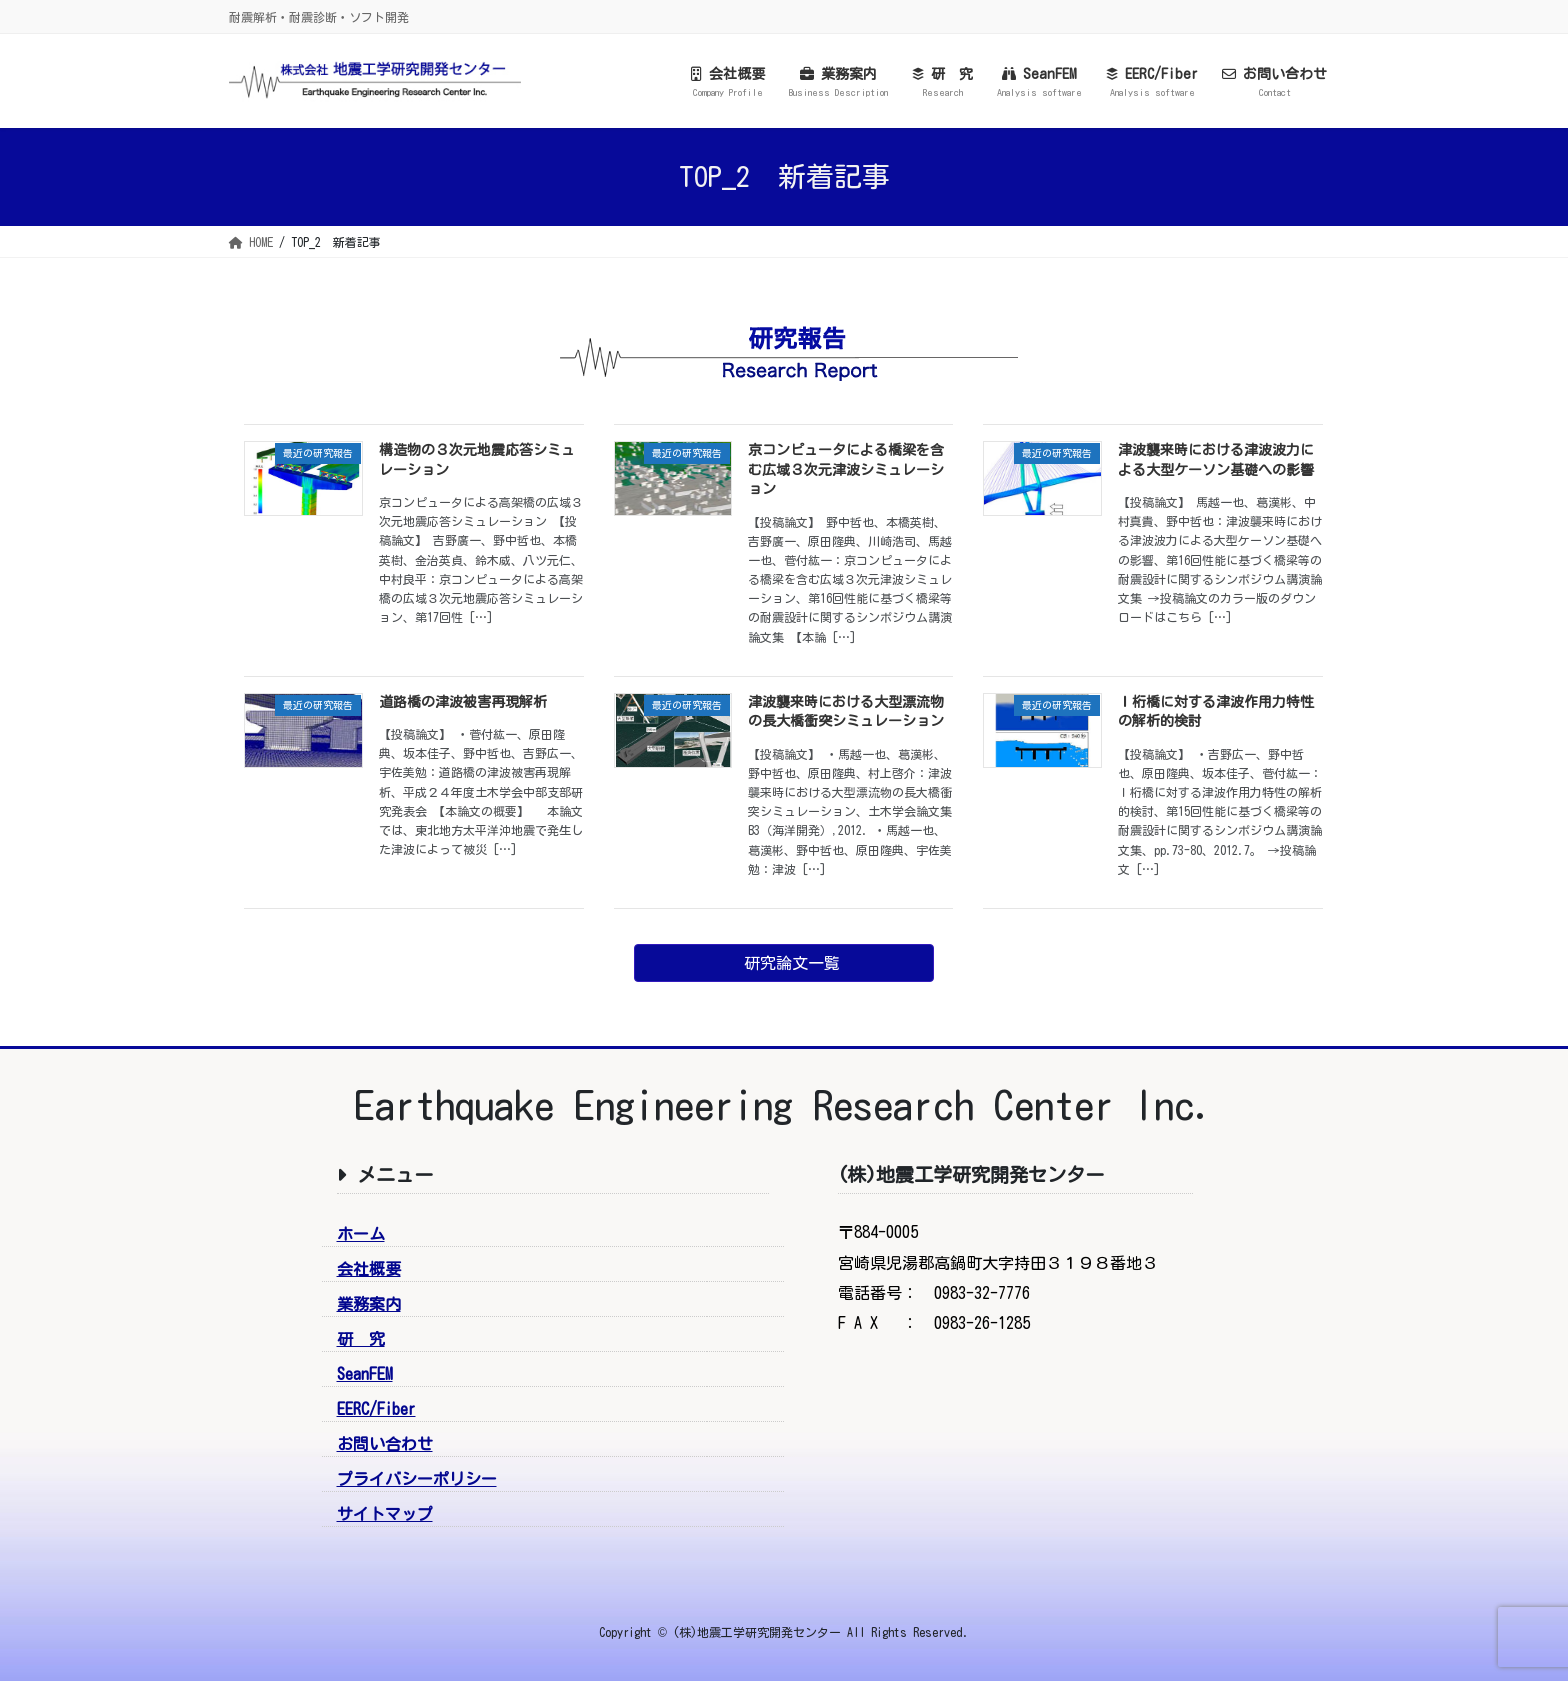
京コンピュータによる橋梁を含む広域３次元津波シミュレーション (846, 469)
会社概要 (369, 1269)
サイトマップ (385, 1514)
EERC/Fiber (376, 1409)
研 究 (361, 1339)
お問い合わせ (385, 1444)
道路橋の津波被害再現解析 (463, 702)
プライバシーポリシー (417, 1479)
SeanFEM (365, 1374)
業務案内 (369, 1304)
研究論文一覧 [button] (792, 963)
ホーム (361, 1234)
